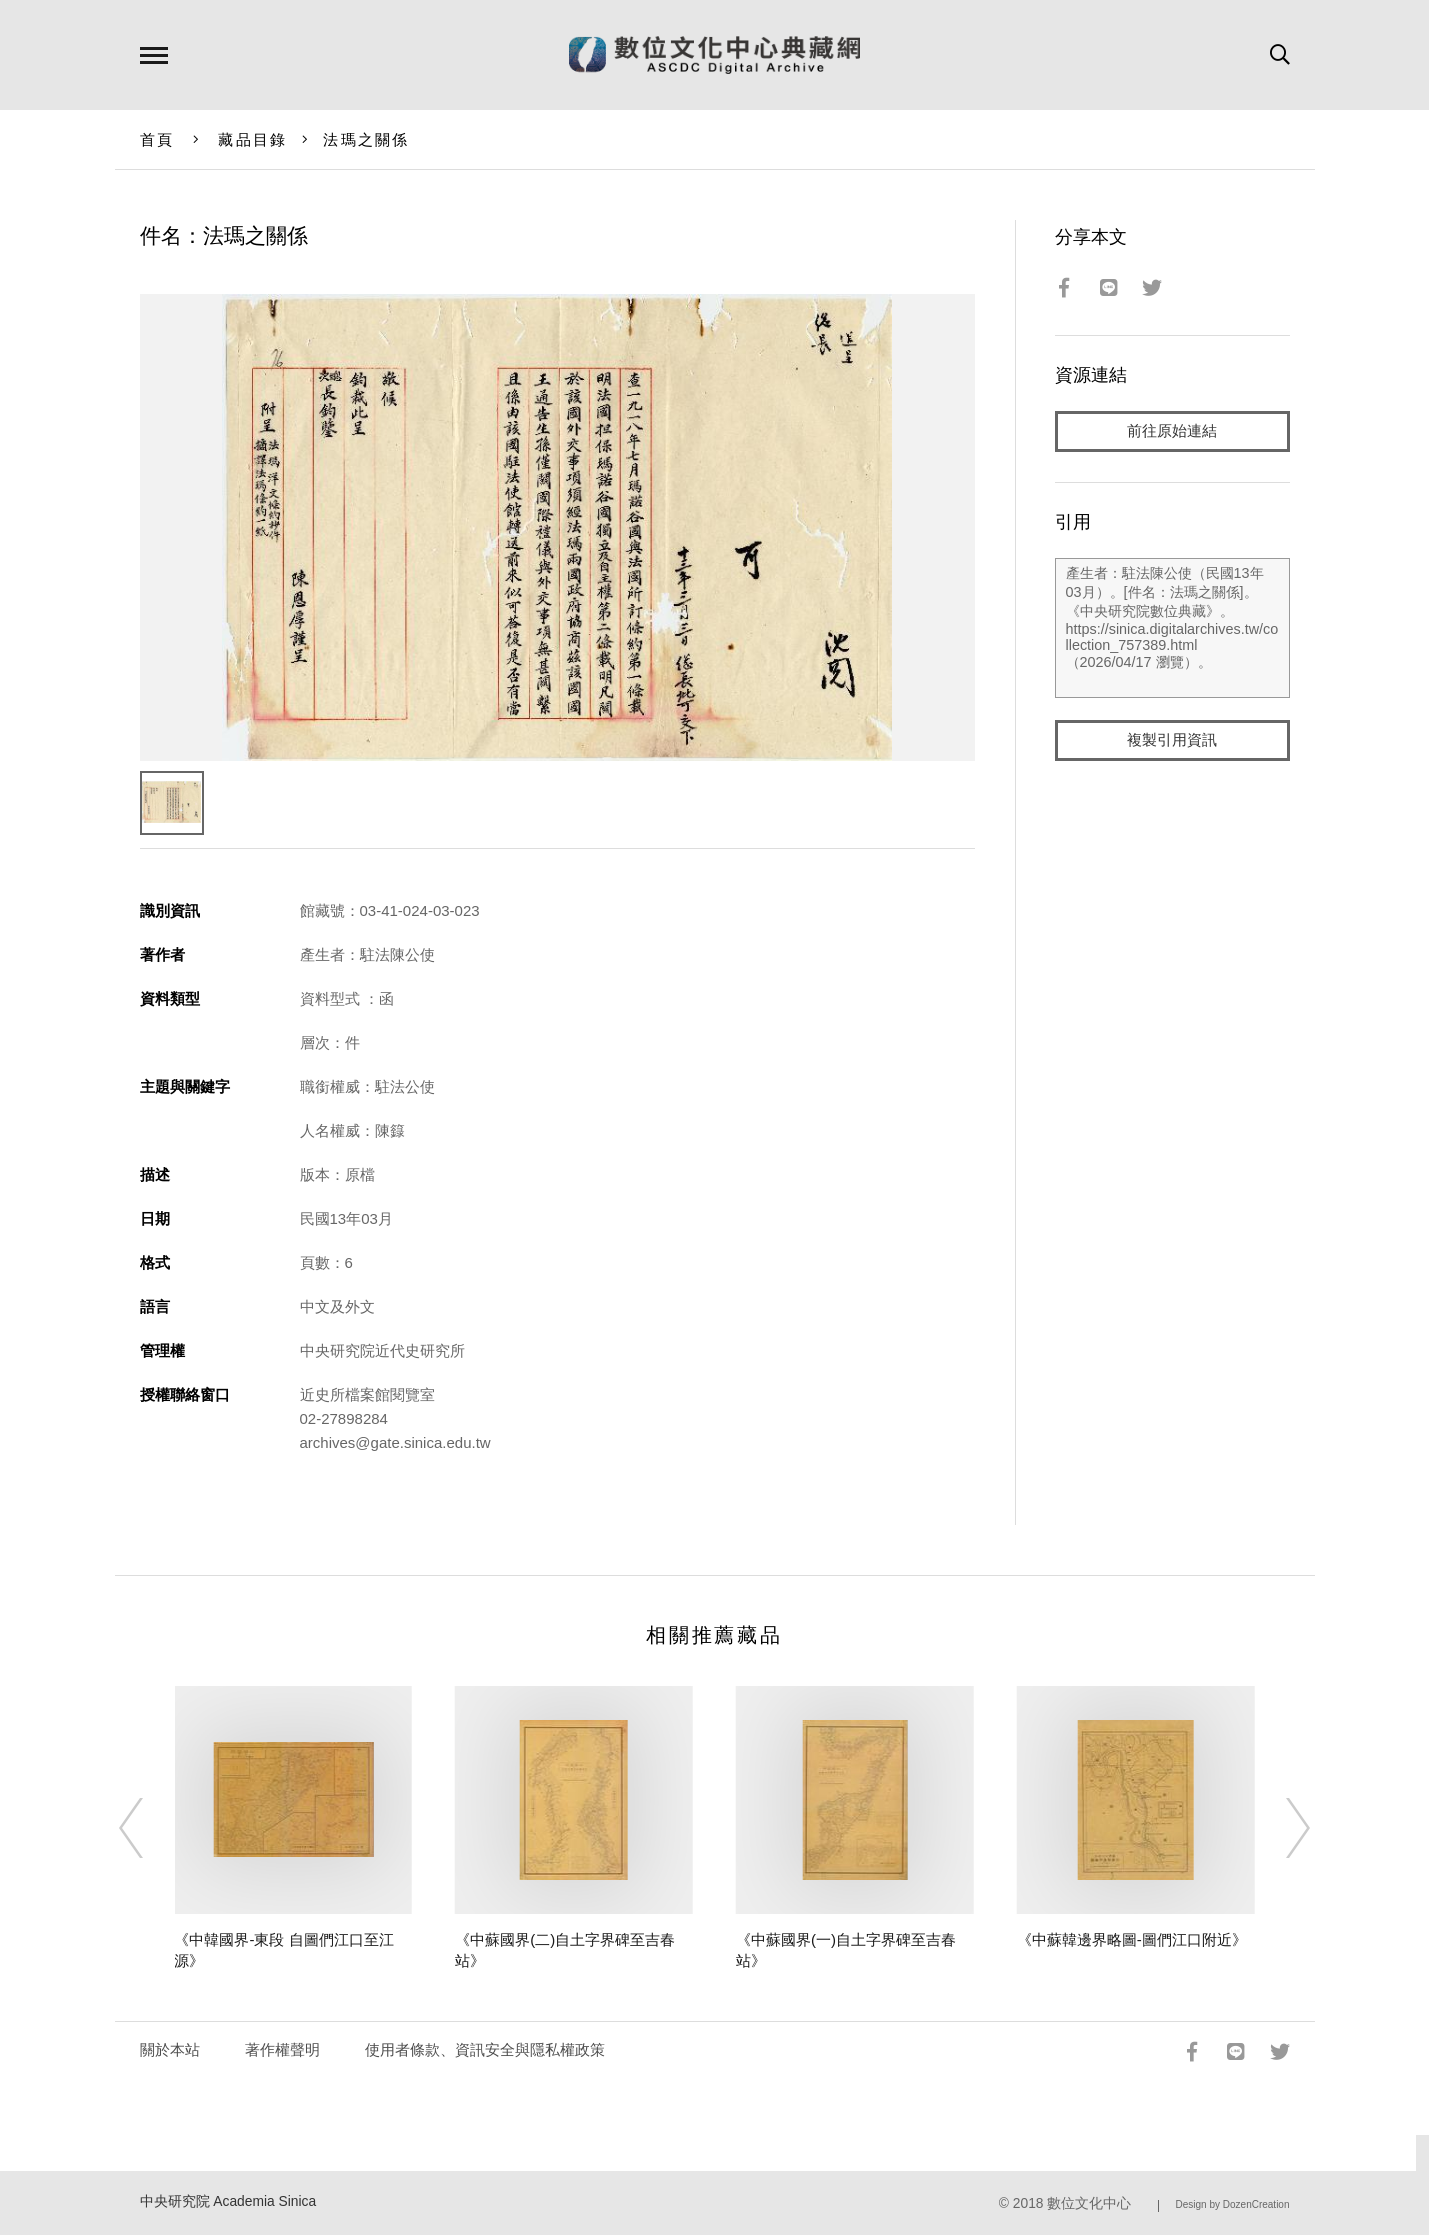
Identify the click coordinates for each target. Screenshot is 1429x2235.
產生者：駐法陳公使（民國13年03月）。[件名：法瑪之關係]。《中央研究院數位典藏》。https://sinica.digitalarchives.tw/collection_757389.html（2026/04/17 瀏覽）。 (1172, 629)
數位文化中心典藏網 (714, 55)
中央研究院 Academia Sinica (228, 2201)
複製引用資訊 (1172, 741)
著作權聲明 (282, 2049)
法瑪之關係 (366, 139)
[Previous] (149, 1828)
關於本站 (170, 2049)
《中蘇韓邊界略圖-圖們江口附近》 (1132, 1939)
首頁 (157, 139)
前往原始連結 (1172, 431)
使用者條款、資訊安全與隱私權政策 (485, 2049)
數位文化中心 (1089, 2203)
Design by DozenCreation (1233, 2204)
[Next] (1280, 1828)
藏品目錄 (252, 139)
